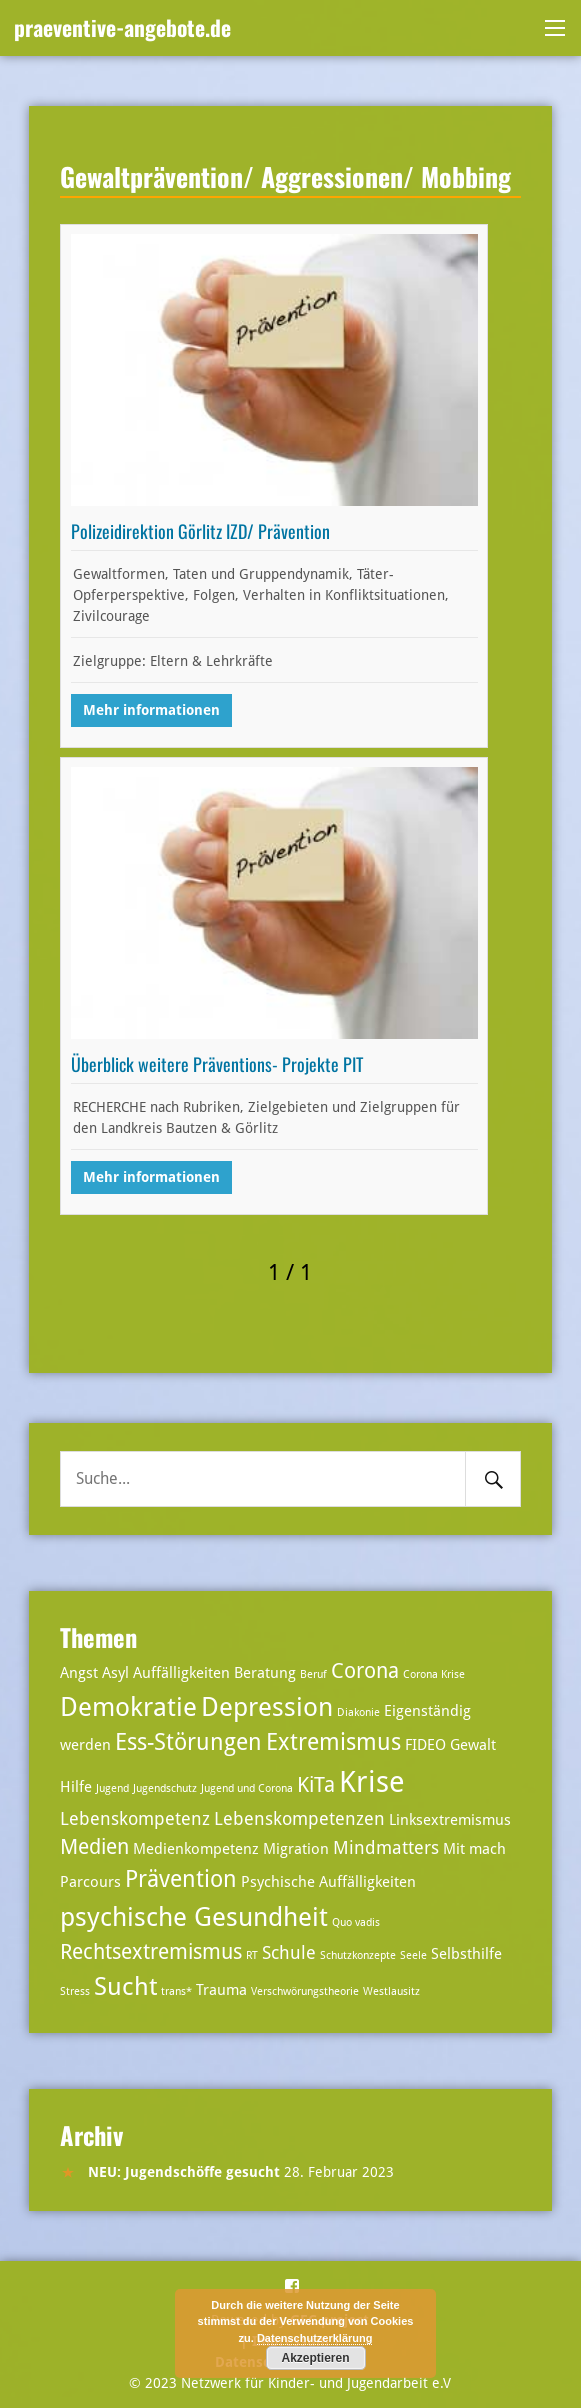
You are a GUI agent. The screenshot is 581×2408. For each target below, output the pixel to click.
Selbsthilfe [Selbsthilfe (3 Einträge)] (466, 1954)
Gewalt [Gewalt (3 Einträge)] (473, 1745)
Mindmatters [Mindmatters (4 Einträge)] (386, 1847)
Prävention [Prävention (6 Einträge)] (181, 1879)
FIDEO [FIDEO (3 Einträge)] (425, 1745)
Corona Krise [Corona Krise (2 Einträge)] (434, 1674)
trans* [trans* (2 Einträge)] (176, 1991)
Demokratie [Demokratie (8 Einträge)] (128, 1706)
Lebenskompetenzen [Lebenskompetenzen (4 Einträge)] (299, 1818)
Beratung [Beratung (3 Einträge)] (265, 1673)
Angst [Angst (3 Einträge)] (79, 1673)
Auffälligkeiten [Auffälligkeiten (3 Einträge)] (181, 1673)
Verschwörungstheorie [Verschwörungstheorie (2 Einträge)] (305, 1991)
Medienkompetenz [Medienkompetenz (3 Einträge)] (196, 1849)
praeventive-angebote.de (122, 27)
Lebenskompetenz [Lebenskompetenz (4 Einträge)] (135, 1818)
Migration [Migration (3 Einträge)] (296, 1849)
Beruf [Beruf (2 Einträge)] (313, 1674)
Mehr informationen (151, 710)
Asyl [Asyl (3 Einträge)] (115, 1673)
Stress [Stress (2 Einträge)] (75, 1991)
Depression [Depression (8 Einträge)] (267, 1706)
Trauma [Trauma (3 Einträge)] (221, 1990)
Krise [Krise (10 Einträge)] (372, 1782)
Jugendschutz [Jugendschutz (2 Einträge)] (165, 1788)
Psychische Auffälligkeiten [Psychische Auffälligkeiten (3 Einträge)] (328, 1882)
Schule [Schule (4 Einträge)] (289, 1952)
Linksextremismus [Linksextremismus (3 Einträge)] (450, 1820)
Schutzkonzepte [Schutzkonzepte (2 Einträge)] (358, 1955)
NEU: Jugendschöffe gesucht (184, 2172)
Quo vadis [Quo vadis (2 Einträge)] (356, 1922)
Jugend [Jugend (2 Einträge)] (112, 1788)
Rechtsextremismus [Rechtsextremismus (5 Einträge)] (151, 1952)
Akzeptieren (315, 2358)
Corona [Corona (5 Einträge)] (365, 1671)
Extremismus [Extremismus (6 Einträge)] (333, 1742)
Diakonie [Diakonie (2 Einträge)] (358, 1712)
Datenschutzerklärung (315, 2338)
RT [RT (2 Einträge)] (252, 1955)
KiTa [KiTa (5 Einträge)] (316, 1785)
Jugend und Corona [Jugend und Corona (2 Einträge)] (247, 1788)
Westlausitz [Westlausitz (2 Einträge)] (391, 1991)
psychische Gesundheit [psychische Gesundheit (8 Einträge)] (194, 1916)
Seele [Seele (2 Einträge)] (413, 1955)
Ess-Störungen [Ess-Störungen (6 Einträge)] (188, 1742)
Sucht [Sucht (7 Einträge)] (125, 1986)
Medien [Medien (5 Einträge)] (94, 1847)
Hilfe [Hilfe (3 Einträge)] (76, 1787)
